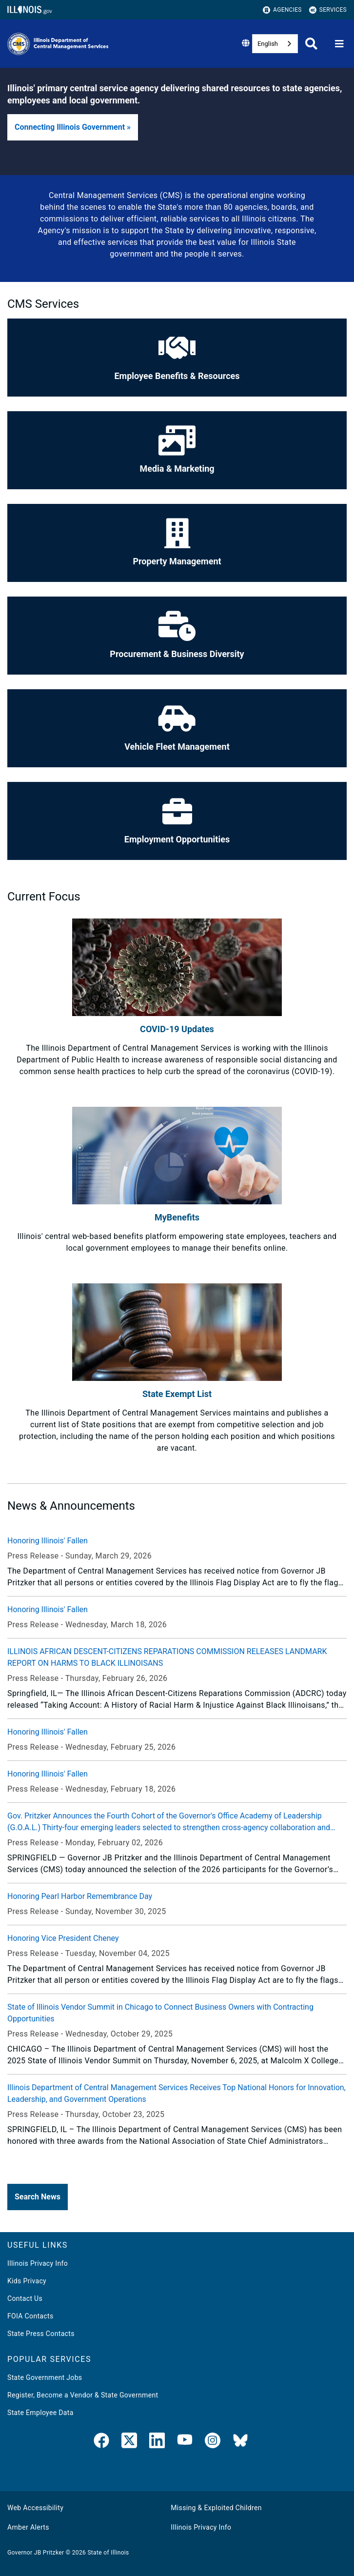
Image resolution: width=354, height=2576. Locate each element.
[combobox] (275, 43)
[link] (101, 2442)
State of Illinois (108, 2552)
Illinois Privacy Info (37, 2263)
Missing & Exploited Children (216, 2508)
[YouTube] (185, 2442)
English (267, 43)
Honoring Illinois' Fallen (47, 1540)
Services (328, 10)
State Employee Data (40, 2412)
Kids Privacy (26, 2281)
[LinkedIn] (157, 2442)
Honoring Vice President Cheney (63, 1938)
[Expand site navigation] (339, 44)
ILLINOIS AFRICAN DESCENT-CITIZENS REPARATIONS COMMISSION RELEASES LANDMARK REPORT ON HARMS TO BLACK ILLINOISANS (167, 1657)
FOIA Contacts (30, 2316)
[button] (72, 127)
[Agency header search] (311, 44)
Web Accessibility (35, 2508)
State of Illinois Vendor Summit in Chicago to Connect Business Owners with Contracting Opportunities (160, 2012)
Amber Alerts (28, 2527)
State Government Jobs (44, 2377)
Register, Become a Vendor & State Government (82, 2395)
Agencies (282, 10)
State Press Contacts (41, 2333)
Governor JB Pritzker (35, 2552)
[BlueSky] (240, 2442)
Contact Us (24, 2298)
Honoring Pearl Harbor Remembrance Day (79, 1896)
